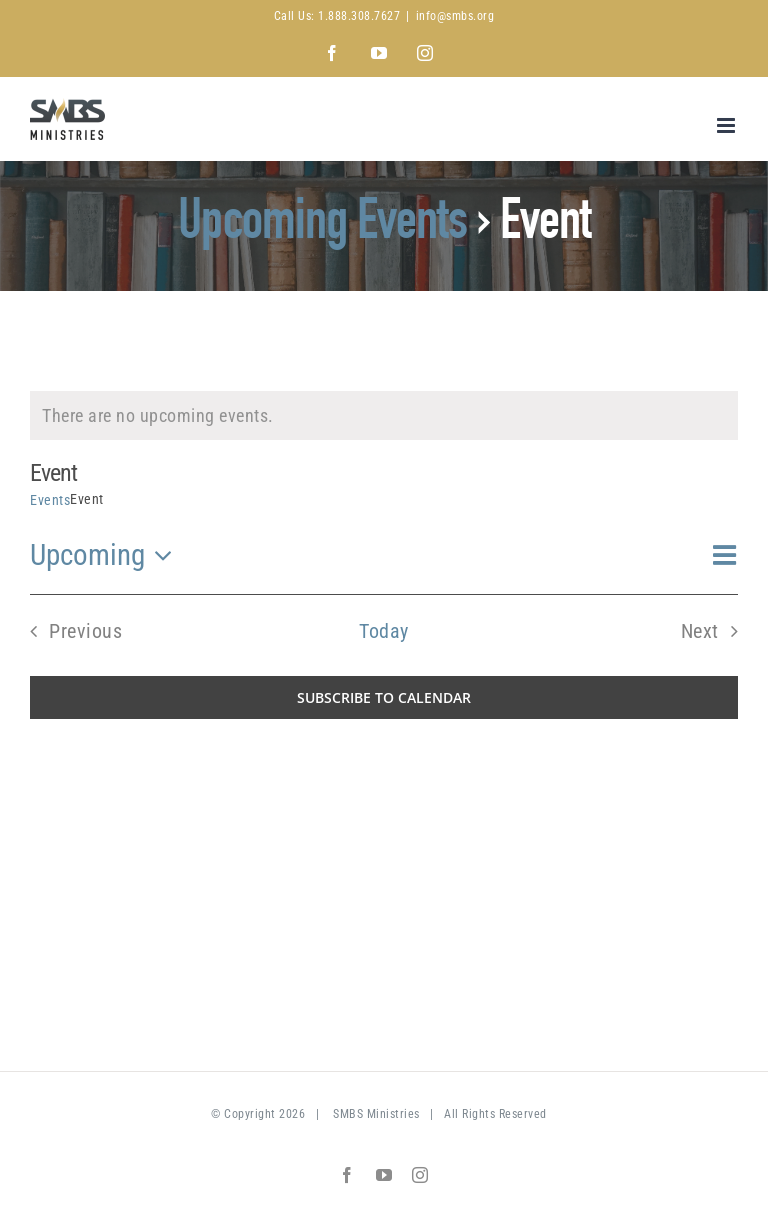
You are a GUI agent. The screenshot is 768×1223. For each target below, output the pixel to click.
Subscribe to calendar (384, 697)
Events (50, 500)
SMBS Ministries (376, 1114)
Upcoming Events (322, 226)
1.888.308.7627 (359, 16)
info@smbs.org (455, 16)
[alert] (384, 415)
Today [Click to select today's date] (384, 631)
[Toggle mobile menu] (728, 125)
